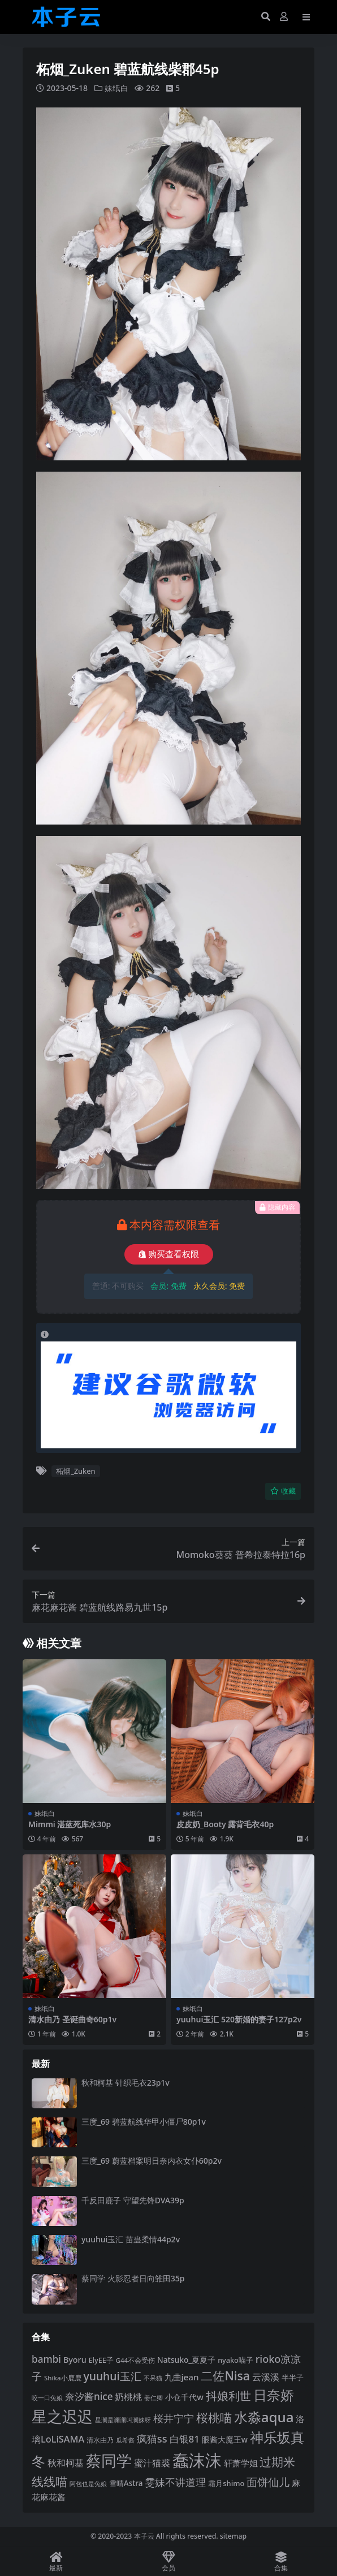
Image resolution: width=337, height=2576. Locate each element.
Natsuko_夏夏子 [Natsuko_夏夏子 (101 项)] (186, 2359)
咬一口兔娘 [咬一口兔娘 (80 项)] (47, 2397)
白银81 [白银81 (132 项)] (185, 2438)
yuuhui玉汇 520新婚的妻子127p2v (238, 2019)
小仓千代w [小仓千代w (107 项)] (184, 2397)
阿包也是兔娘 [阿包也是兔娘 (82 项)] (88, 2483)
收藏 (283, 1491)
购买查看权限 (169, 1254)
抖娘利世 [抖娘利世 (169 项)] (228, 2396)
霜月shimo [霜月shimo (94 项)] (226, 2483)
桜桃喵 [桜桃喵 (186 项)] (214, 2417)
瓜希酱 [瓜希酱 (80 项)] (125, 2440)
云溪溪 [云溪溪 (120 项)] (265, 2377)
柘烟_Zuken (75, 1471)
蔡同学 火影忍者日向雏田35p (132, 2278)
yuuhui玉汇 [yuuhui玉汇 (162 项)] (112, 2376)
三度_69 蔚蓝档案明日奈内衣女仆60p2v (151, 2160)
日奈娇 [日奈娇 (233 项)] (273, 2394)
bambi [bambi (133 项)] (46, 2359)
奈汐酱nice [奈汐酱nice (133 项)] (89, 2396)
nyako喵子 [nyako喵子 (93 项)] (235, 2360)
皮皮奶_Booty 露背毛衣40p (225, 1824)
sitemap (233, 2536)
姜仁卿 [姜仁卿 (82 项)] (153, 2397)
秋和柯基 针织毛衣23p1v (125, 2082)
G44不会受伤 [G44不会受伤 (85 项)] (135, 2360)
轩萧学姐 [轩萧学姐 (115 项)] (241, 2463)
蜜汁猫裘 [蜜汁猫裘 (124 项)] (152, 2463)
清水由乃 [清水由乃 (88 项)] (100, 2440)
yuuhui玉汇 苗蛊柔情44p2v (130, 2239)
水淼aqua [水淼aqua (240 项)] (264, 2416)
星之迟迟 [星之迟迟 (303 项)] (62, 2416)
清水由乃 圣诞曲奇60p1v (72, 2019)
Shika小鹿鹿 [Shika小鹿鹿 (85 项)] (62, 2378)
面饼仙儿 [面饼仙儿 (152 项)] (268, 2482)
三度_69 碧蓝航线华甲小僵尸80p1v (143, 2121)
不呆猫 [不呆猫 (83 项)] (153, 2378)
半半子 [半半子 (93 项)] (293, 2377)
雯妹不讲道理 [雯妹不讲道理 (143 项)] (175, 2482)
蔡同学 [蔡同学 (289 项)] (109, 2460)
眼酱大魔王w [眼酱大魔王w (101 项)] (225, 2439)
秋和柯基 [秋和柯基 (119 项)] (65, 2463)
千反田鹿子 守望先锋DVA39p (132, 2200)
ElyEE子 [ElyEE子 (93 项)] (101, 2360)
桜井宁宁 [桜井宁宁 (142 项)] (173, 2418)
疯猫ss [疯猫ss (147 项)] (152, 2438)
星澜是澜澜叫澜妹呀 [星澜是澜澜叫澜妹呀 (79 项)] (123, 2420)
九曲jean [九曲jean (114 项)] (182, 2377)
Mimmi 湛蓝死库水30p (69, 1824)
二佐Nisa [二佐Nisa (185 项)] (225, 2375)
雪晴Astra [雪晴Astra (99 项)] (126, 2483)
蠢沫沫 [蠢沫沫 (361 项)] (197, 2460)
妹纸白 (116, 88)
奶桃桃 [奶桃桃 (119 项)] (128, 2397)
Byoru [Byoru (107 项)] (75, 2359)
